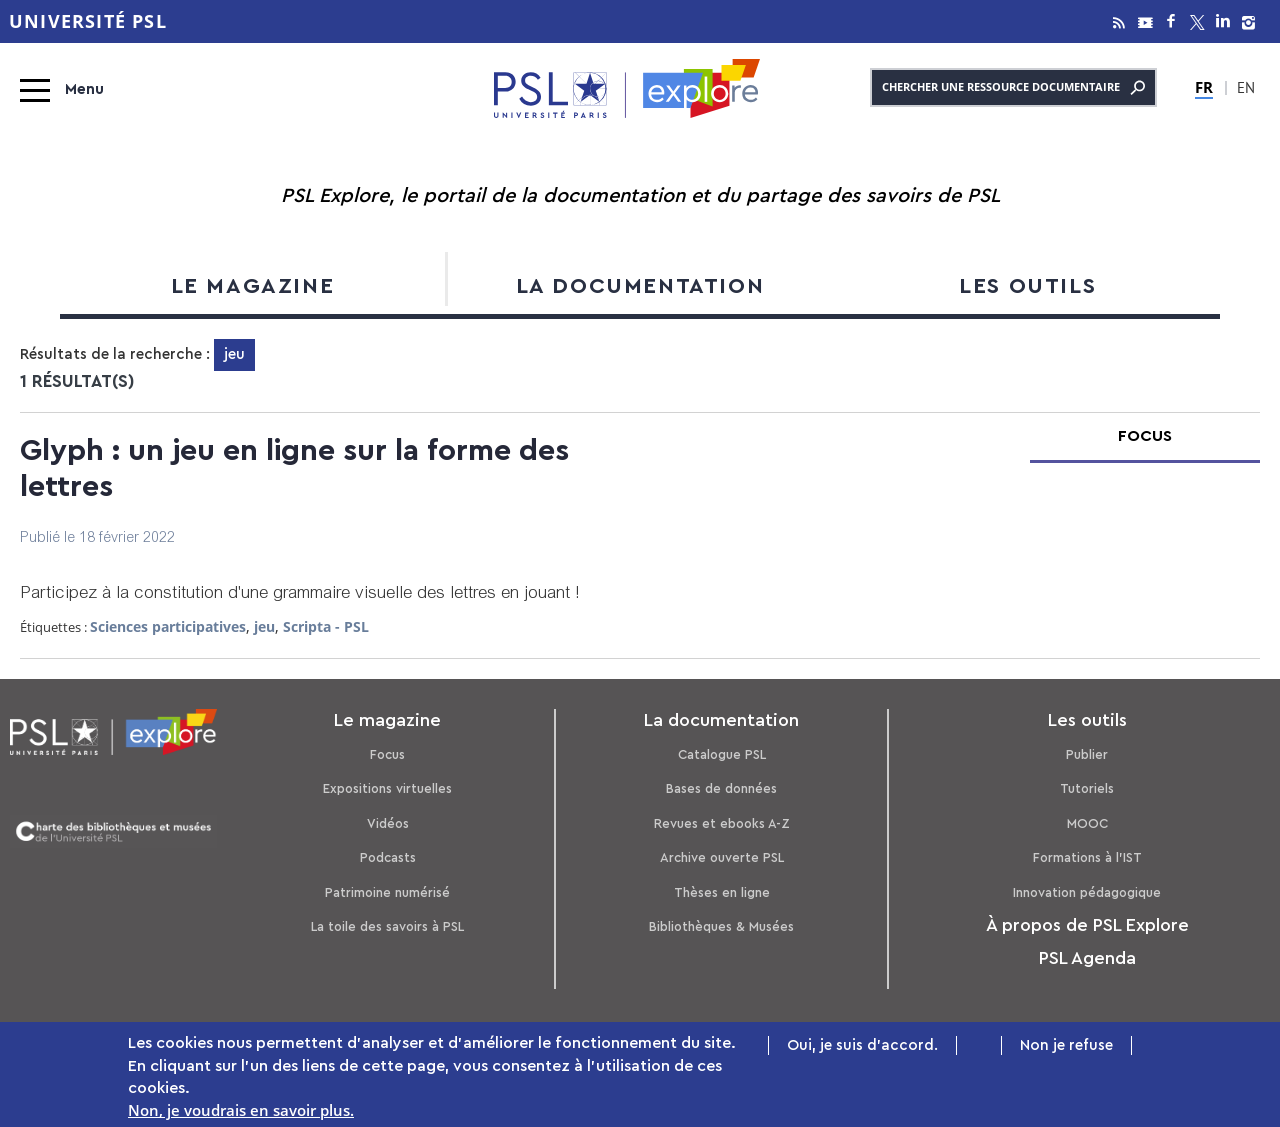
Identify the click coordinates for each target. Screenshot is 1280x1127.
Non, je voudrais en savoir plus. (241, 1113)
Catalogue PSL (722, 754)
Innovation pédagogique (1087, 892)
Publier (1087, 754)
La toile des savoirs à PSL (387, 926)
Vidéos (388, 823)
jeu (264, 626)
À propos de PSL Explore (1087, 925)
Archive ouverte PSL (722, 857)
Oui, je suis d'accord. (862, 1047)
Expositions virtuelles (387, 788)
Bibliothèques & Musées (721, 926)
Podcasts (388, 857)
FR (1204, 87)
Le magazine (253, 286)
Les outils (1027, 286)
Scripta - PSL (326, 626)
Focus (387, 754)
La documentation (640, 286)
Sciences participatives (168, 626)
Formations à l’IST (1087, 857)
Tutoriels (1087, 788)
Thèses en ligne (722, 892)
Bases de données (721, 788)
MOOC (1087, 823)
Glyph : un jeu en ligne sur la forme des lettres (294, 469)
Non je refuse (1066, 1047)
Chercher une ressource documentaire (1013, 88)
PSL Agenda (1087, 958)
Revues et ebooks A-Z (722, 823)
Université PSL (88, 21)
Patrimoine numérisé (387, 892)
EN (1246, 90)
